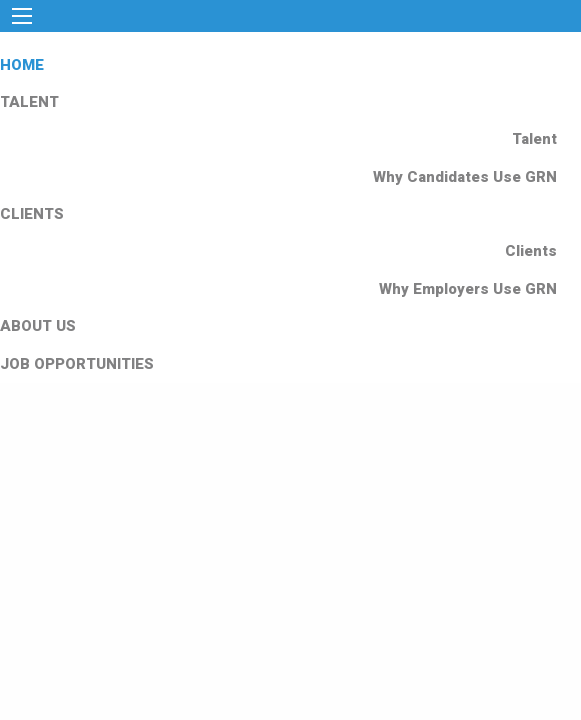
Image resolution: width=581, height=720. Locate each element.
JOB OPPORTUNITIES (77, 364)
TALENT (29, 102)
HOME (22, 65)
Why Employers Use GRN (468, 289)
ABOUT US (38, 326)
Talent (534, 139)
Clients (531, 251)
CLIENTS (32, 214)
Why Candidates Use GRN (465, 177)
